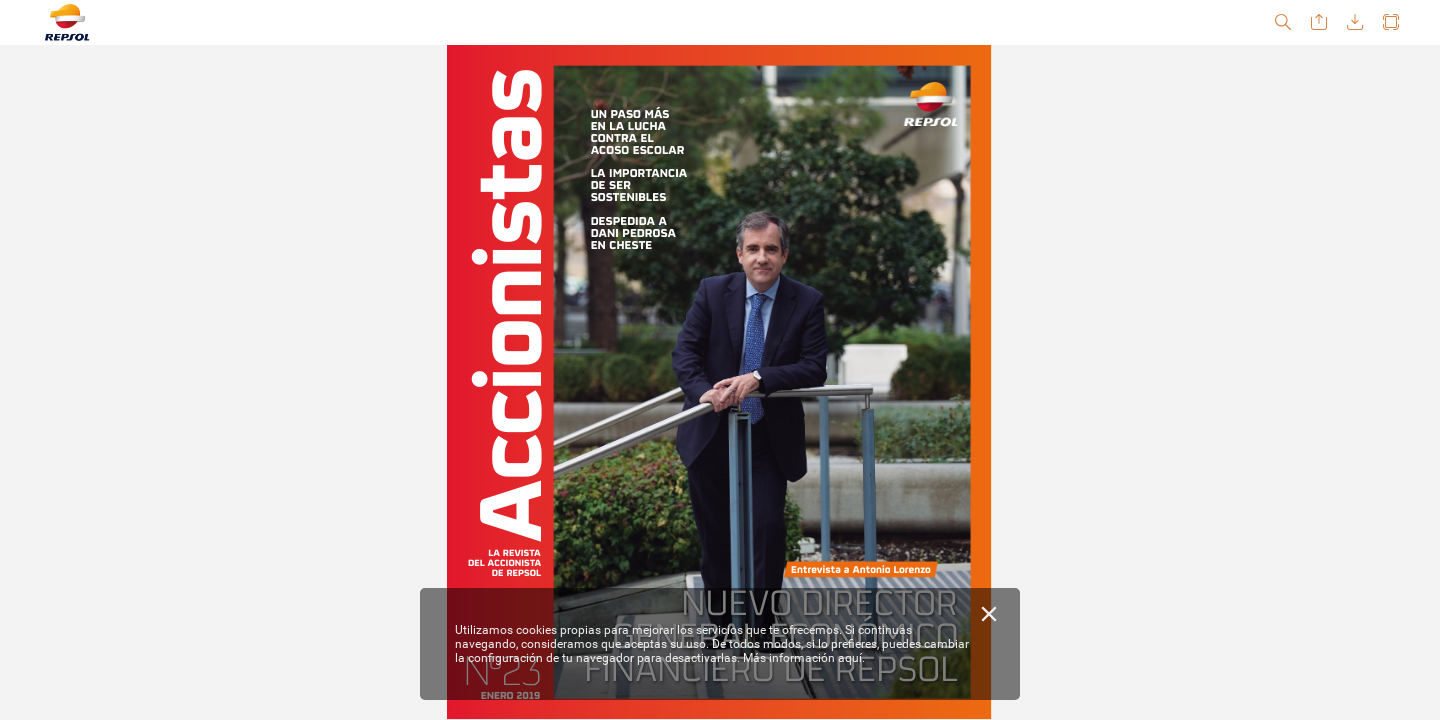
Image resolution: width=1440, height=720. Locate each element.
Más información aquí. (804, 658)
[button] (1283, 22)
